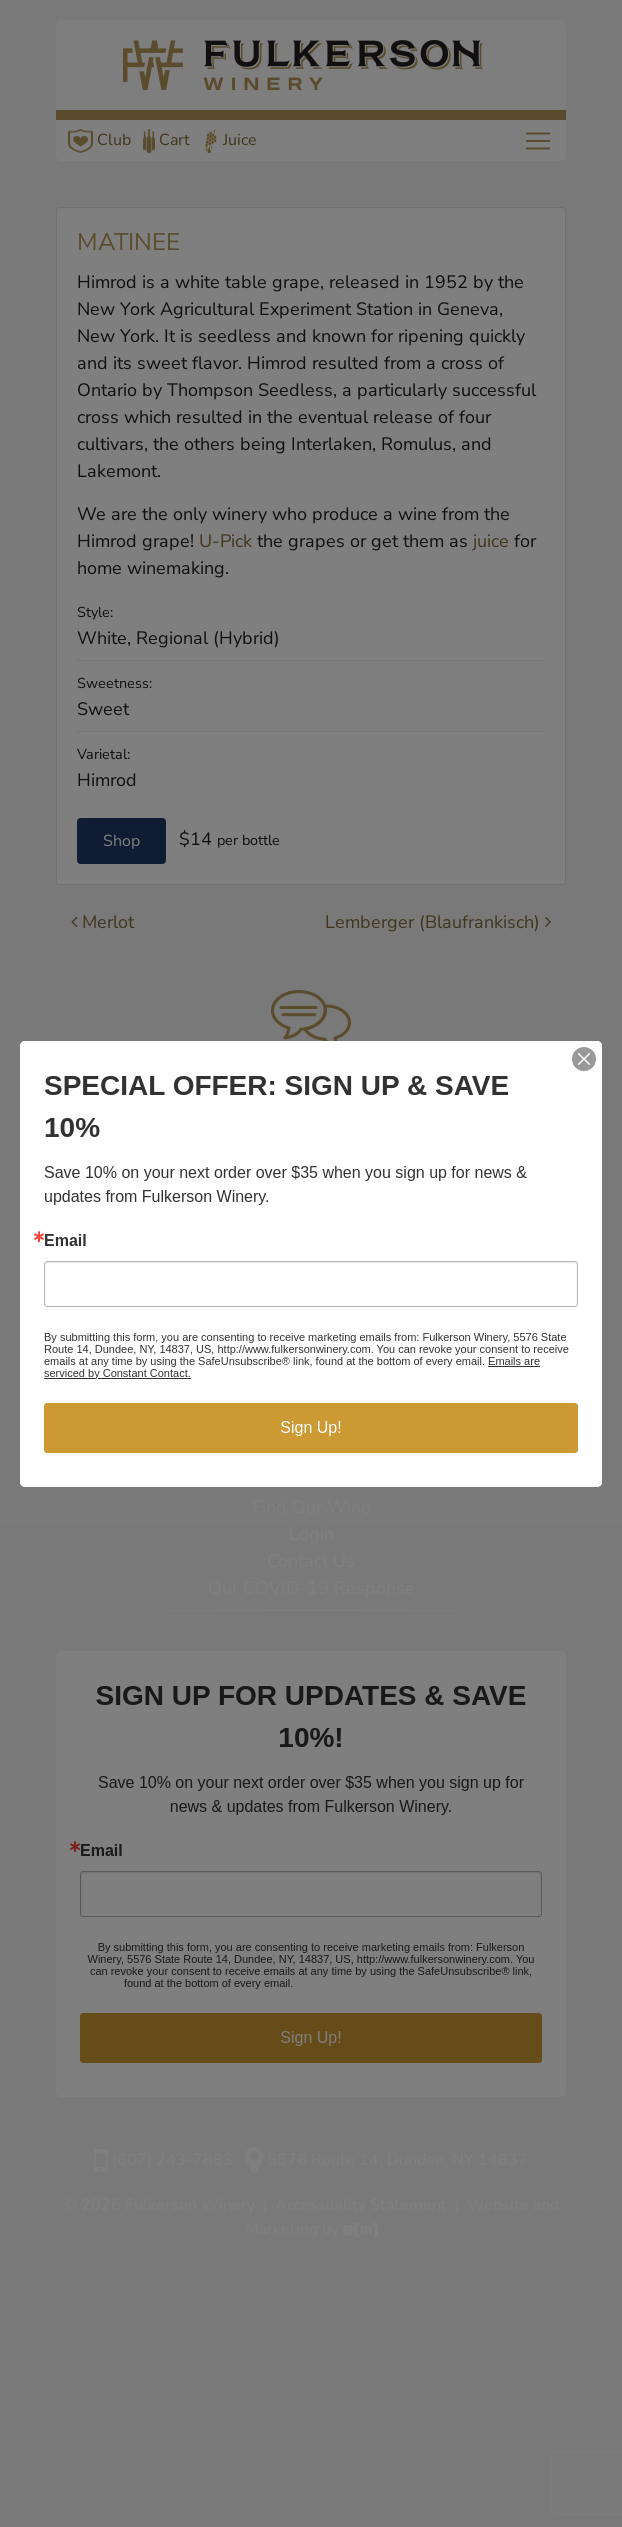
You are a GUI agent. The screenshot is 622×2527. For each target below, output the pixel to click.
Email (65, 1241)
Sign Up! (310, 1427)
